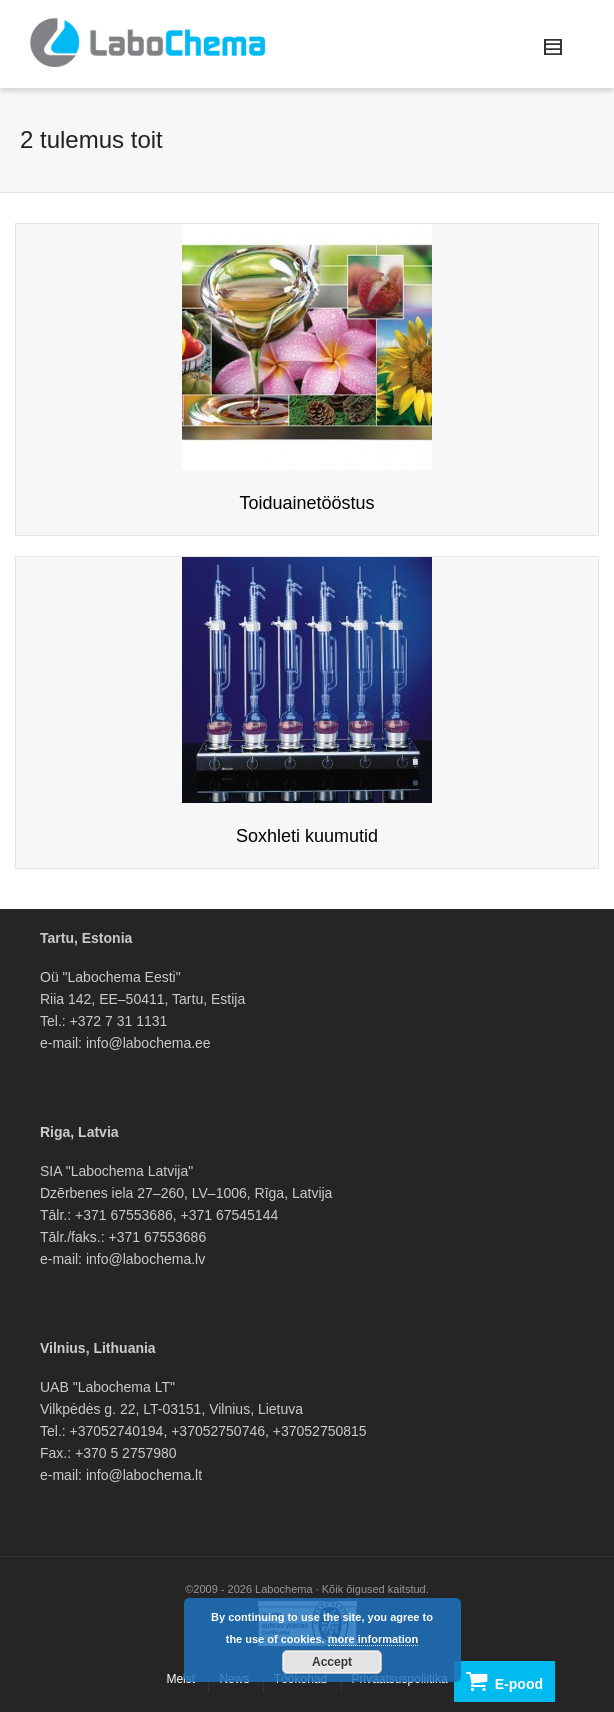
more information (373, 1639)
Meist (180, 1679)
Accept (332, 1662)
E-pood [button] (504, 1681)
